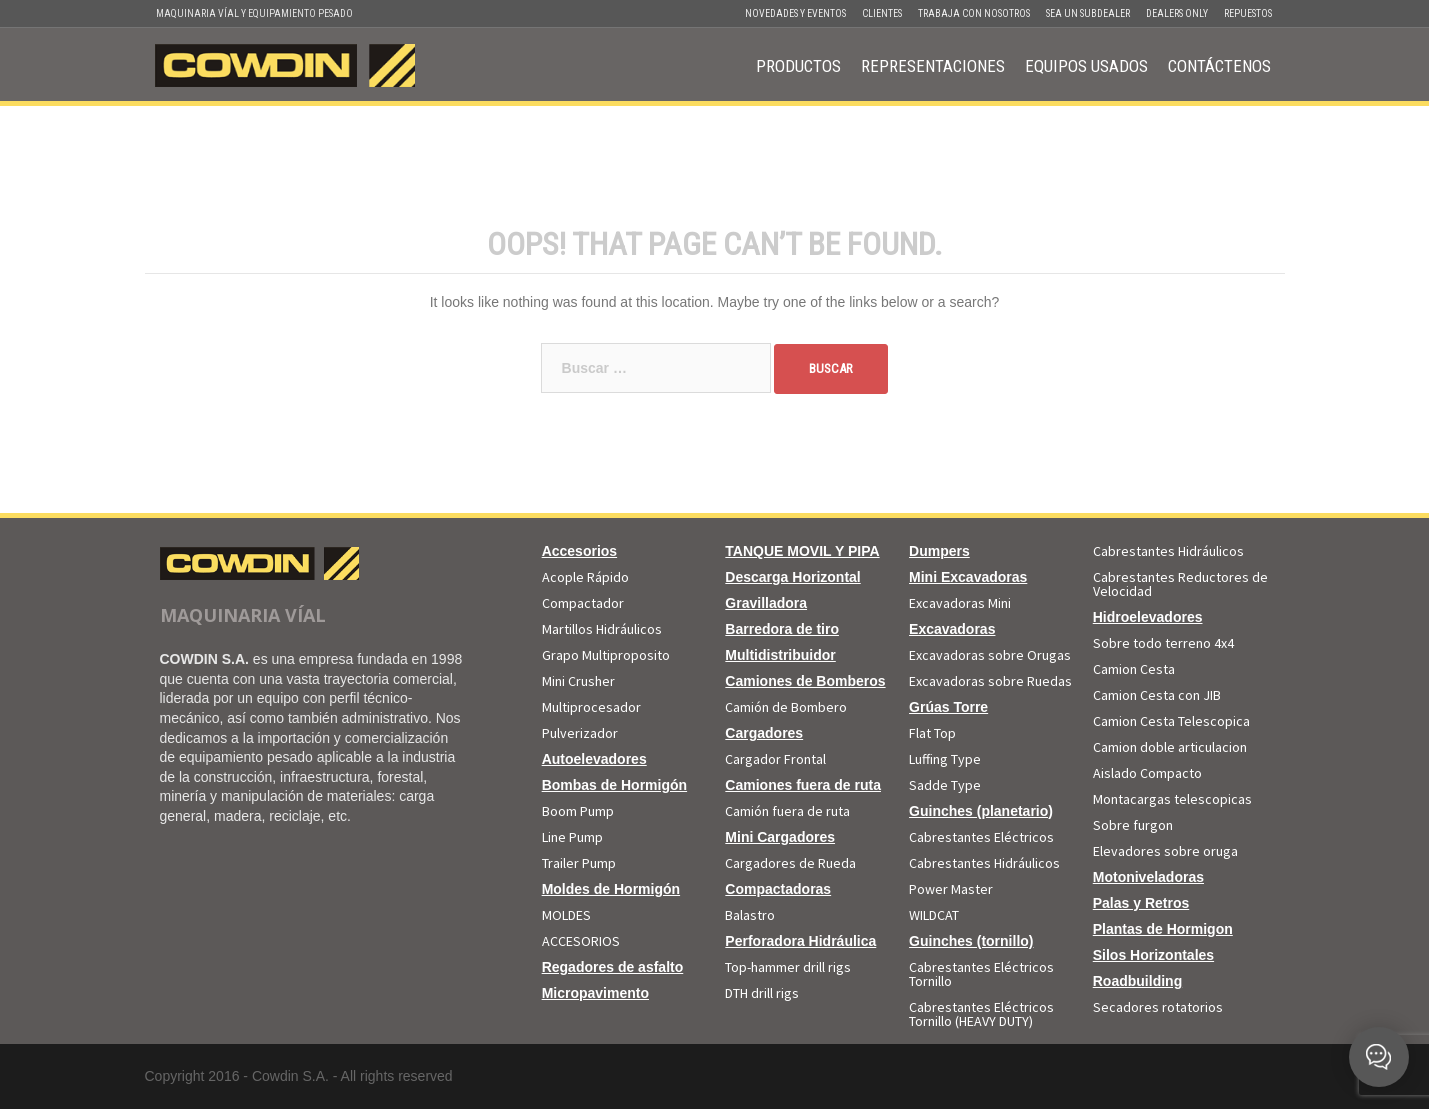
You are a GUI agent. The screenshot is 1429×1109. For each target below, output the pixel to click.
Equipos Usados (1086, 66)
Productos (798, 66)
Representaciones (933, 66)
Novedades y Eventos (795, 13)
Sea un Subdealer (1088, 13)
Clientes (882, 13)
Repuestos (1248, 13)
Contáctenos (1219, 66)
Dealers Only (1177, 13)
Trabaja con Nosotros (974, 13)
